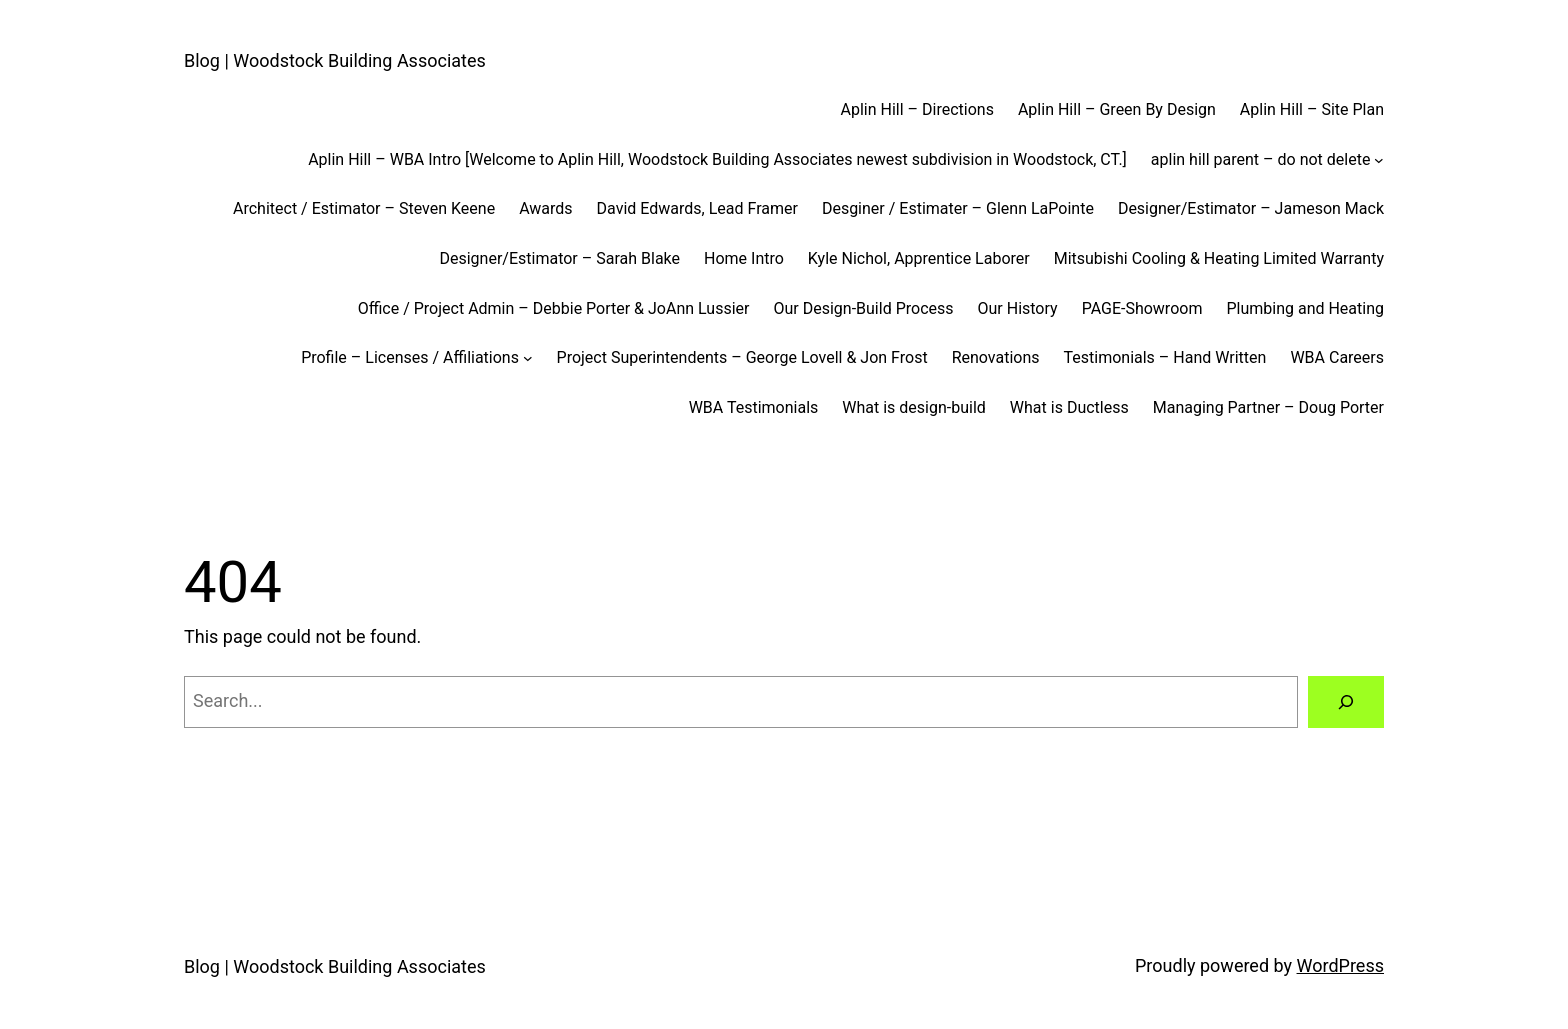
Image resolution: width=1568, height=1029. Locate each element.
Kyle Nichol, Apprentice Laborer (919, 258)
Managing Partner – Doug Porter (1268, 407)
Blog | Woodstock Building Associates (335, 60)
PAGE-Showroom (1142, 308)
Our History (1018, 308)
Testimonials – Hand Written (1165, 357)
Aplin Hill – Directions (917, 109)
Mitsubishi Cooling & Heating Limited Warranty (1219, 258)
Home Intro (744, 258)
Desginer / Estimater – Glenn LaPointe (958, 208)
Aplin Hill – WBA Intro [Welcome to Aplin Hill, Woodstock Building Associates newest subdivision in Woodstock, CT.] (717, 159)
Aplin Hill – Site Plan (1312, 109)
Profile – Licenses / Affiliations (410, 357)
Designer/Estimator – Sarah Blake (559, 258)
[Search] (1346, 702)
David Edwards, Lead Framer (697, 208)
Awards (545, 208)
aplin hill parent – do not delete (1261, 159)
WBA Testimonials (754, 407)
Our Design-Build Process (863, 308)
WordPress (1340, 965)
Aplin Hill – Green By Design (1117, 109)
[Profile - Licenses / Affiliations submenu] (528, 358)
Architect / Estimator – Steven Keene (364, 208)
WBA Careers (1337, 357)
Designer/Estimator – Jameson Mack (1251, 208)
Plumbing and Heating (1305, 308)
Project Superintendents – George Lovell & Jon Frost (742, 357)
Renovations (996, 357)
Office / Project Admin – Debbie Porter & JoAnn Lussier (554, 308)
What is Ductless (1069, 407)
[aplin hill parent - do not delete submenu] (1379, 160)
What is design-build (914, 407)
